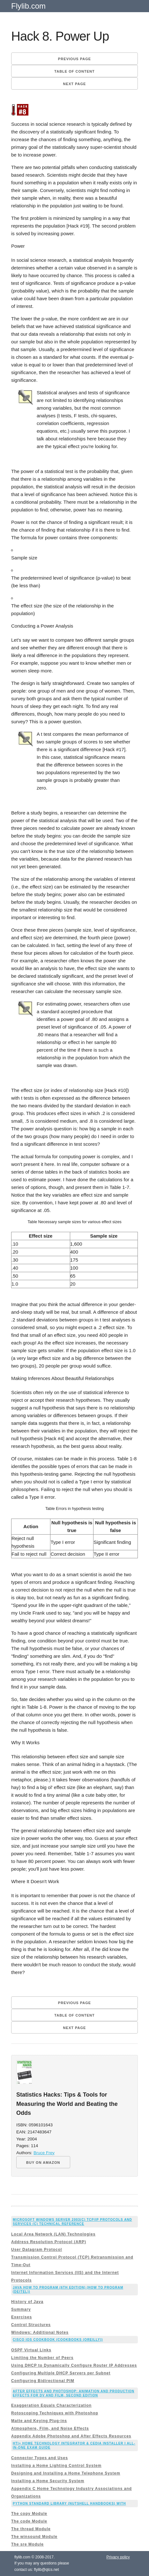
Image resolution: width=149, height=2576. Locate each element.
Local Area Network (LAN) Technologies (53, 2234)
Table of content (74, 71)
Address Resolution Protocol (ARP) (48, 2242)
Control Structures (31, 2325)
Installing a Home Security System (47, 2481)
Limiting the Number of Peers (42, 2357)
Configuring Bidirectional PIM (42, 2381)
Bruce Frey (44, 2152)
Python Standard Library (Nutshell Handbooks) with (69, 2503)
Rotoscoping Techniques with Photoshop (54, 2413)
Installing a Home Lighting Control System (56, 2465)
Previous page (74, 59)
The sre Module (27, 2544)
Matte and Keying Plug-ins (39, 2421)
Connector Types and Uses (39, 2458)
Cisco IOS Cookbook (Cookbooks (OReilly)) (58, 2339)
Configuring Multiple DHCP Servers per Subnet (60, 2373)
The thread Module (31, 2529)
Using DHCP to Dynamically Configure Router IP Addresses (74, 2365)
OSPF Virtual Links (31, 2350)
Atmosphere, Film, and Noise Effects (50, 2428)
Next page (74, 84)
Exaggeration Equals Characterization (51, 2405)
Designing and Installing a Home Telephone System (65, 2473)
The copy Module (29, 2513)
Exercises (21, 2317)
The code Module (29, 2521)
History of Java (27, 2301)
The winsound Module (34, 2536)
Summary (21, 2309)
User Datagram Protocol (36, 2249)
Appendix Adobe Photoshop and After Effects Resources (71, 2436)
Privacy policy (118, 2557)
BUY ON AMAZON (43, 2162)
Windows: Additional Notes (40, 2332)
